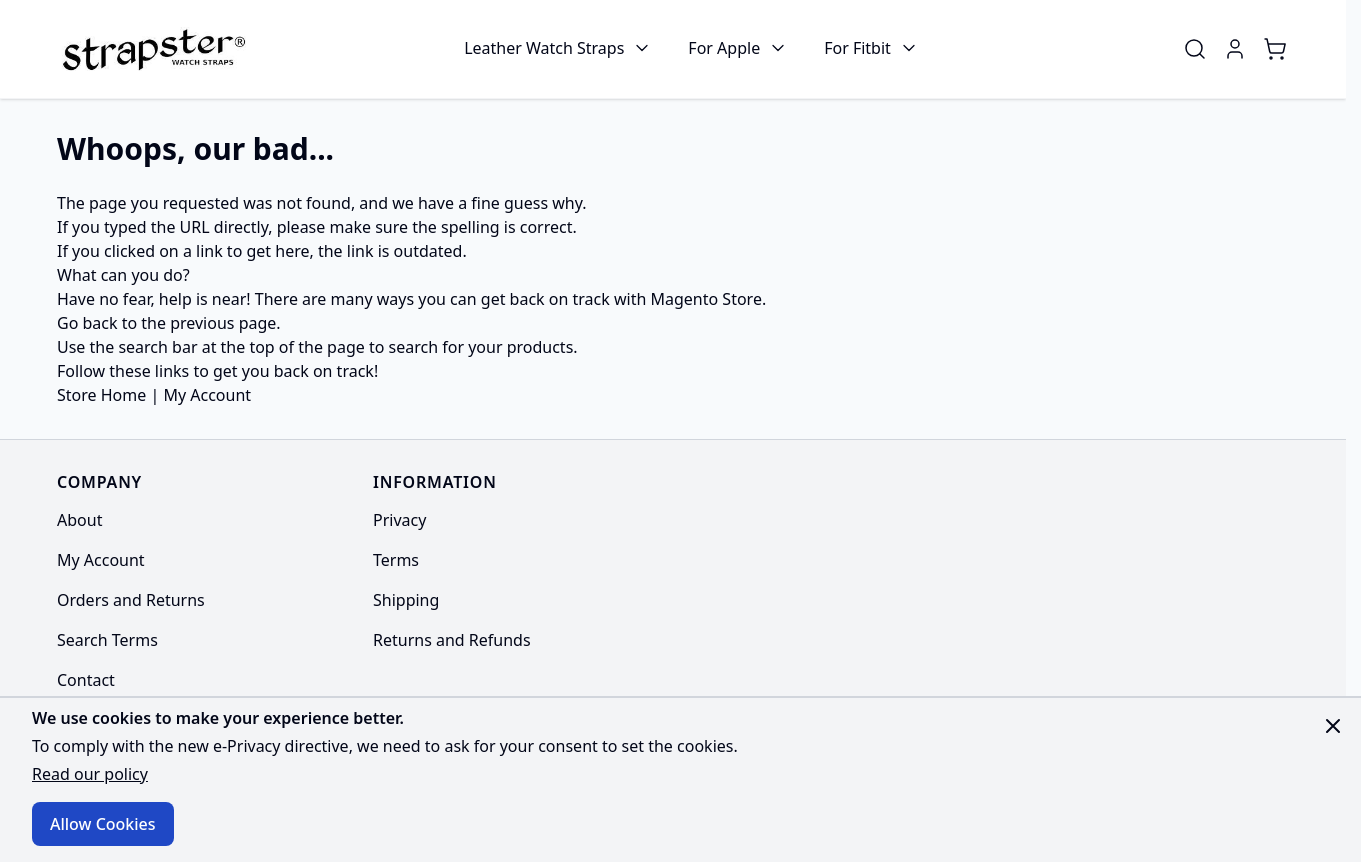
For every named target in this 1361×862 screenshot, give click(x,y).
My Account (207, 395)
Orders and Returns (131, 600)
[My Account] (1235, 49)
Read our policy (90, 774)
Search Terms (107, 640)
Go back (87, 323)
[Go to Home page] (151, 49)
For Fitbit (857, 48)
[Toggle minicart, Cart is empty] (1275, 49)
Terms (396, 560)
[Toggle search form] (1195, 49)
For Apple (724, 48)
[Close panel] (1333, 726)
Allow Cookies (103, 824)
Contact (86, 680)
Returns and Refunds (452, 640)
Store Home (101, 395)
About (79, 520)
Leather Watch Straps (544, 48)
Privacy (399, 520)
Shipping (406, 600)
